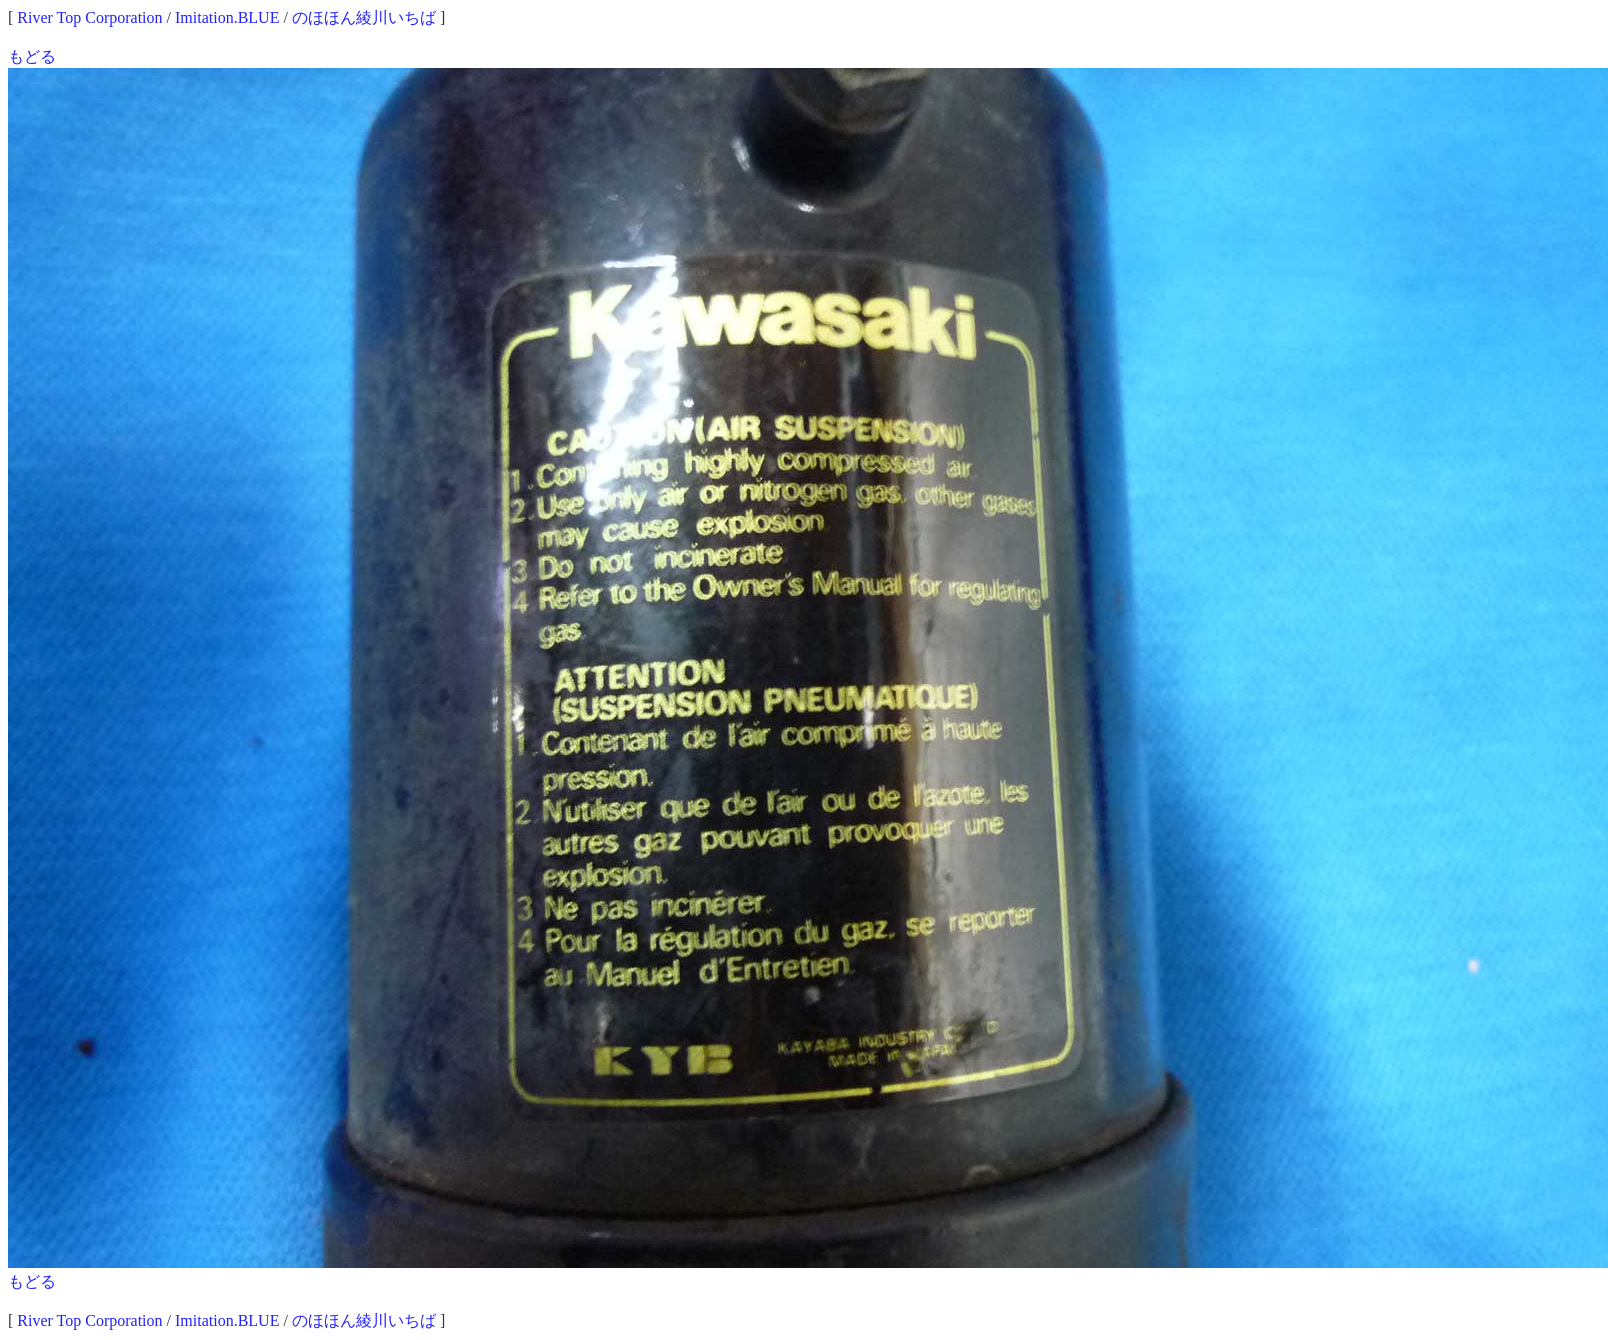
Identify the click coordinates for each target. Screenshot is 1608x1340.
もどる (32, 56)
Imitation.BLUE (227, 17)
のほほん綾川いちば (364, 17)
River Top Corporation (89, 17)
